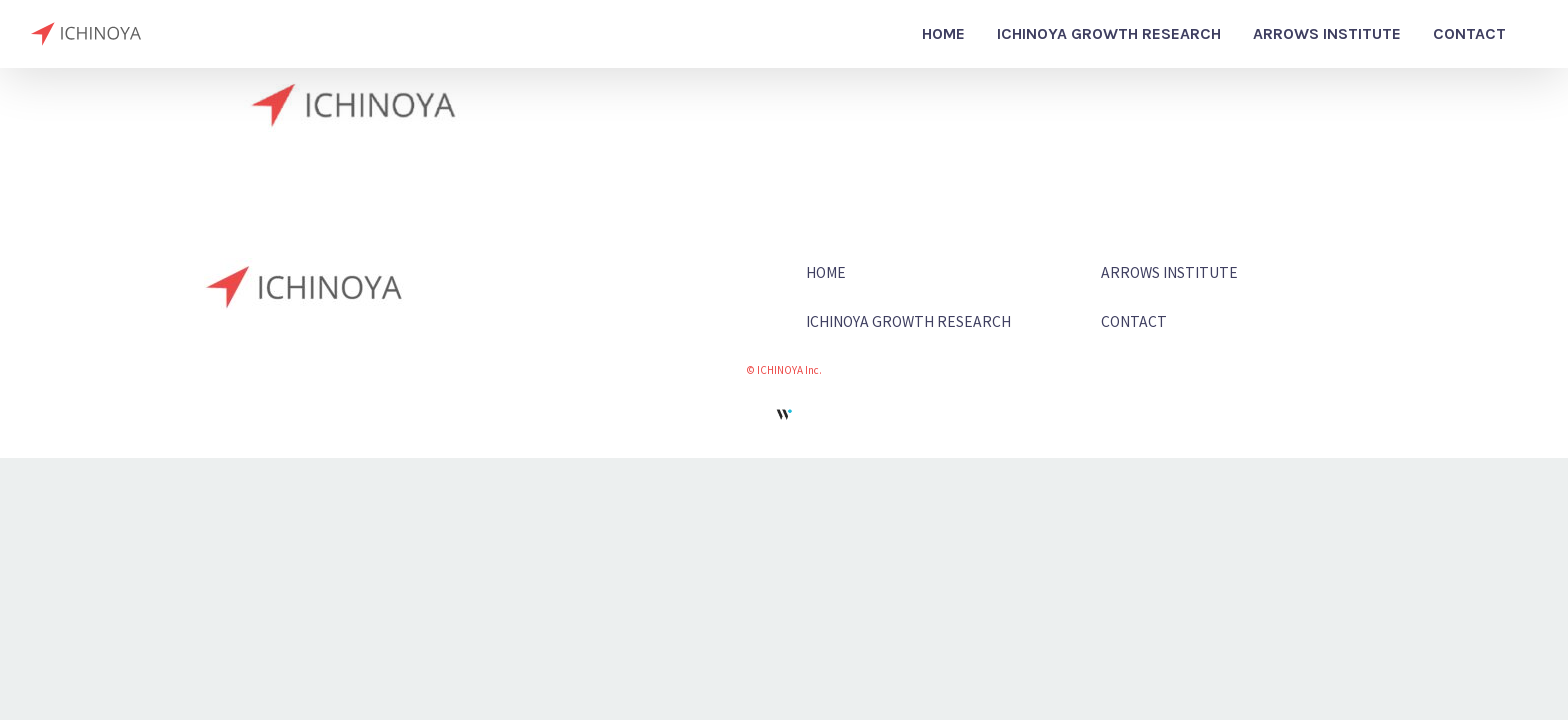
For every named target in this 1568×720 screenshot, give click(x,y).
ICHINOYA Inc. (789, 369)
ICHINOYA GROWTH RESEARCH (908, 321)
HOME (826, 272)
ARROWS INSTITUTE (1169, 272)
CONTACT (1134, 321)
